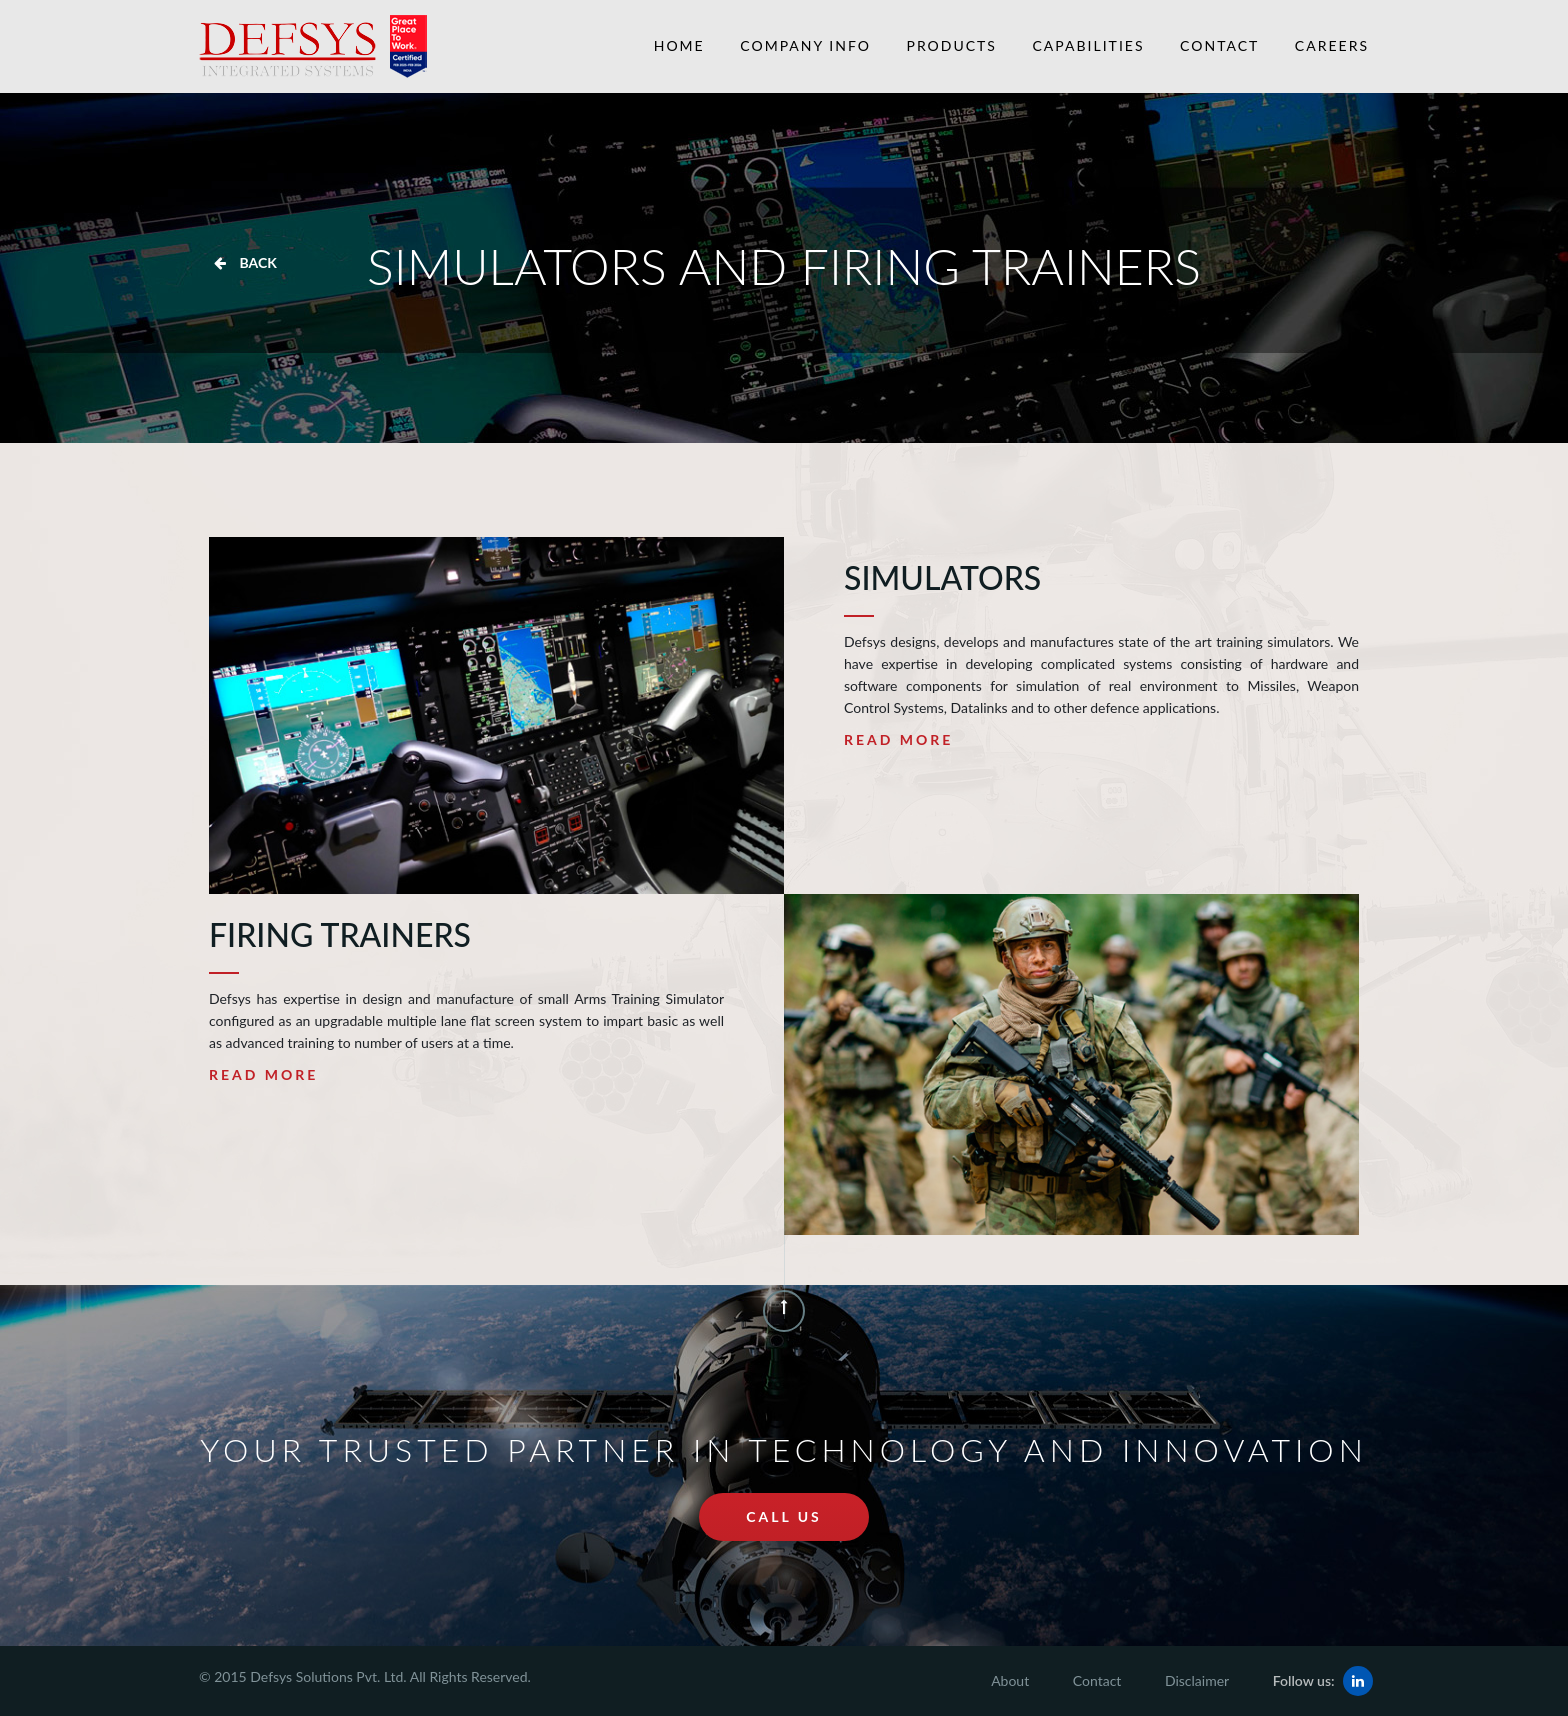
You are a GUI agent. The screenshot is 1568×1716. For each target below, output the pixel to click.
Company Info (805, 45)
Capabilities (1089, 45)
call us (784, 1516)
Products (952, 45)
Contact (1219, 45)
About (1010, 1680)
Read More (898, 739)
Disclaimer (1197, 1680)
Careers (1332, 45)
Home (679, 45)
